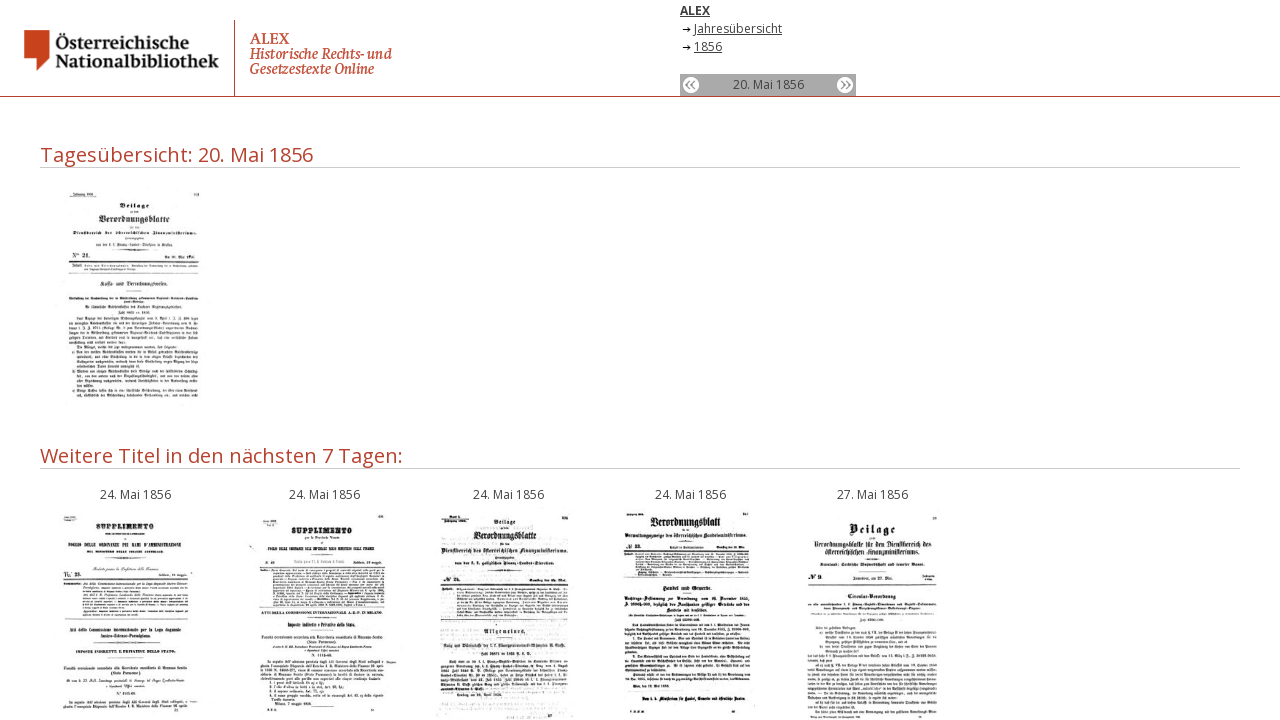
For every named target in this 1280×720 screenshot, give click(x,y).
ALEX (695, 10)
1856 (708, 46)
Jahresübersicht (738, 28)
